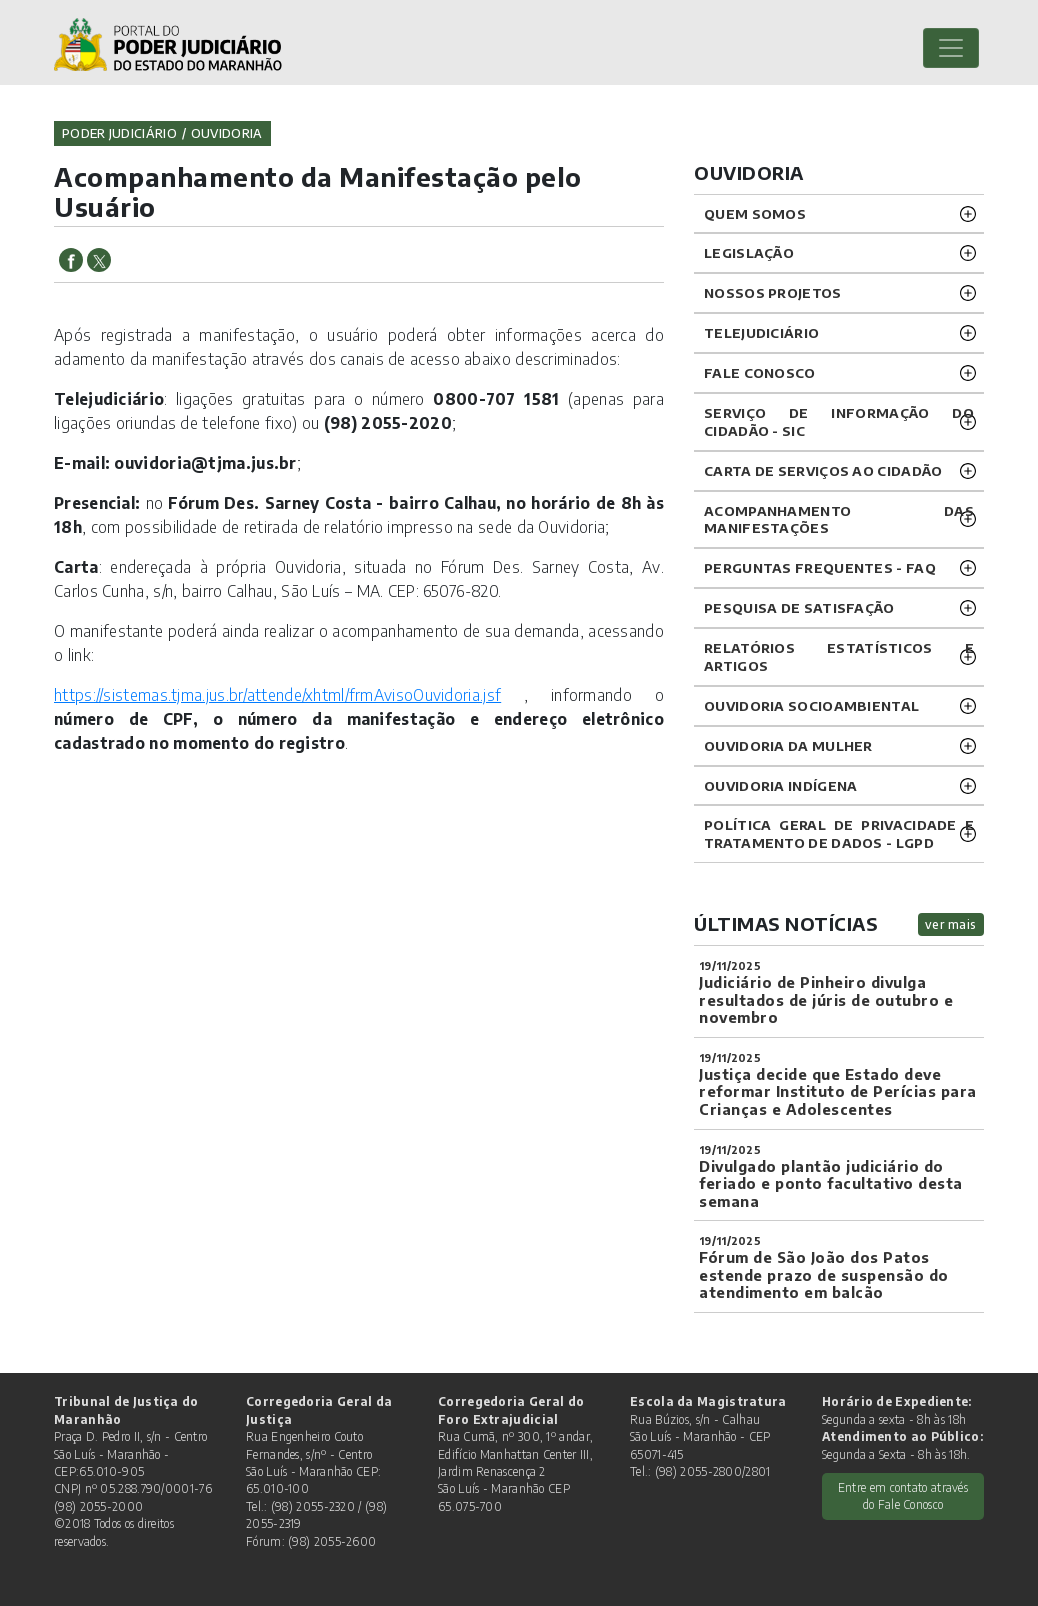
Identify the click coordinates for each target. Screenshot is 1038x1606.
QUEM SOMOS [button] (755, 213)
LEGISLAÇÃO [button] (749, 252)
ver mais (951, 924)
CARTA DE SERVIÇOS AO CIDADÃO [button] (823, 470)
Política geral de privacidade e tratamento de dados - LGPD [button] (839, 833)
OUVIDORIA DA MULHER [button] (788, 745)
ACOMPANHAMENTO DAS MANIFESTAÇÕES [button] (839, 519)
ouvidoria (227, 133)
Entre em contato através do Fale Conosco (903, 1496)
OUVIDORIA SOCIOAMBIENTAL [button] (811, 705)
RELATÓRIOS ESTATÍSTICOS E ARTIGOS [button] (839, 656)
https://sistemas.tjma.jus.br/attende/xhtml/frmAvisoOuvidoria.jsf (277, 694)
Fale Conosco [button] (760, 372)
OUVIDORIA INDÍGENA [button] (780, 785)
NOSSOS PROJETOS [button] (773, 292)
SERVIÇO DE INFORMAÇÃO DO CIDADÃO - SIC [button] (839, 421)
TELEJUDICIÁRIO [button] (761, 332)
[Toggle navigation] (951, 48)
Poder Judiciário (119, 133)
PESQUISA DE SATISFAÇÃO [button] (799, 607)
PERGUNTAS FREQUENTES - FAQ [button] (820, 567)
